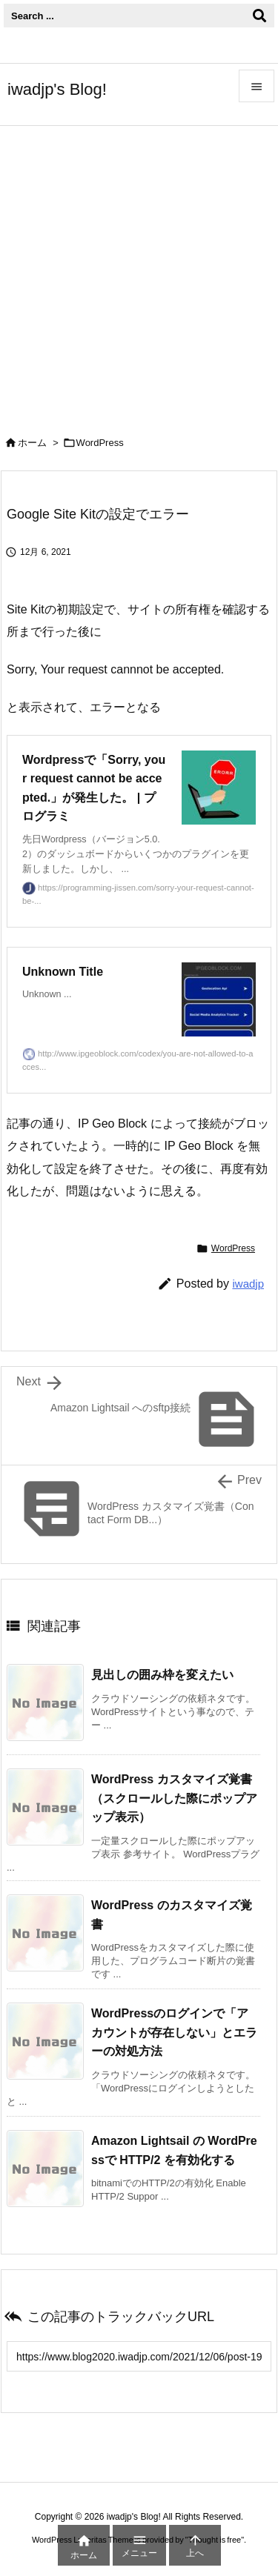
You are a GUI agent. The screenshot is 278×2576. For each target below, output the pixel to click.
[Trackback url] (139, 2356)
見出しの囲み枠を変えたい (162, 1674)
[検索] (259, 15)
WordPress (100, 442)
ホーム (32, 442)
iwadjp (248, 1283)
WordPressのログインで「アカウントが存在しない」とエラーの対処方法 (174, 2032)
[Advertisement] (139, 272)
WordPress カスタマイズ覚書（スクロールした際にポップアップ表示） (174, 1798)
